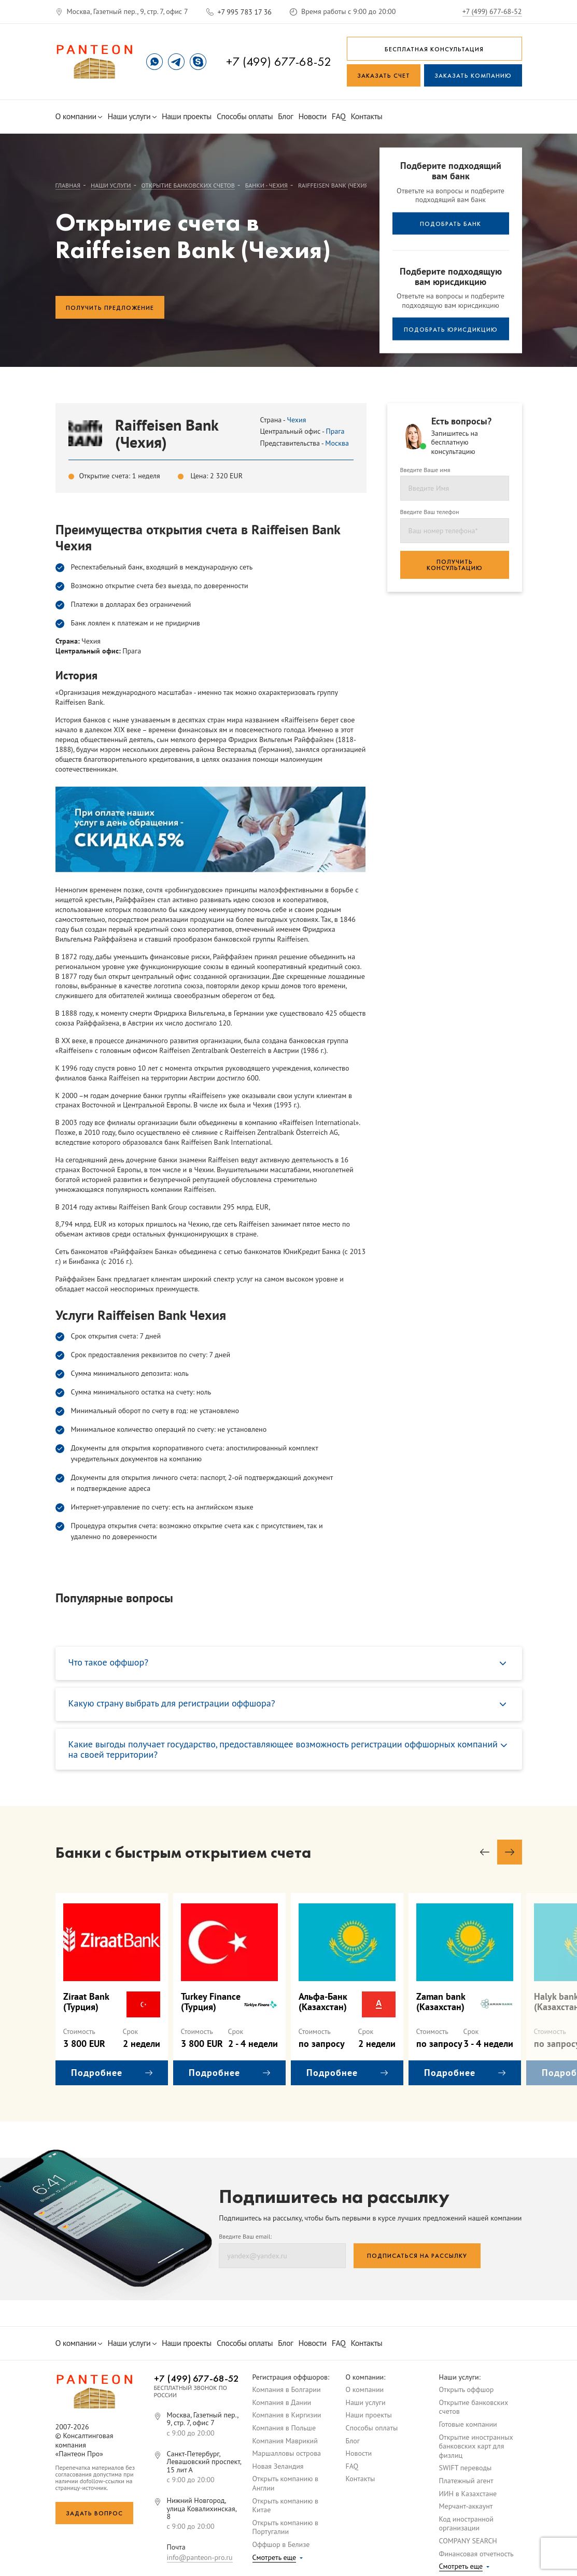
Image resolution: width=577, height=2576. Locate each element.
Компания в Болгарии (286, 2389)
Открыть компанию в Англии (285, 2483)
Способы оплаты (245, 116)
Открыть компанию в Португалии (285, 2527)
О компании (79, 116)
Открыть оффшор (466, 2389)
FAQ (339, 116)
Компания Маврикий (285, 2440)
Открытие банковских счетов (473, 2407)
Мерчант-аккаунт (466, 2506)
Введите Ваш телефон (429, 511)
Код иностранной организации (466, 2523)
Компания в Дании (282, 2402)
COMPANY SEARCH (468, 2540)
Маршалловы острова (286, 2453)
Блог (285, 116)
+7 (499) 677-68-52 (492, 11)
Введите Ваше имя (425, 469)
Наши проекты (187, 116)
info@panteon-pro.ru (200, 2557)
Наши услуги (131, 116)
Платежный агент (466, 2480)
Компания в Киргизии (286, 2415)
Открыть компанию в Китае (285, 2505)
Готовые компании (468, 2424)
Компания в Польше (284, 2427)
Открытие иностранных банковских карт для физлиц (476, 2446)
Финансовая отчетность (476, 2553)
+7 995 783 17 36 (245, 12)
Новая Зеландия (278, 2466)
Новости (312, 116)
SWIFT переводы (465, 2467)
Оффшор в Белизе (281, 2544)
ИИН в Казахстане (468, 2493)
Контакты (367, 116)
